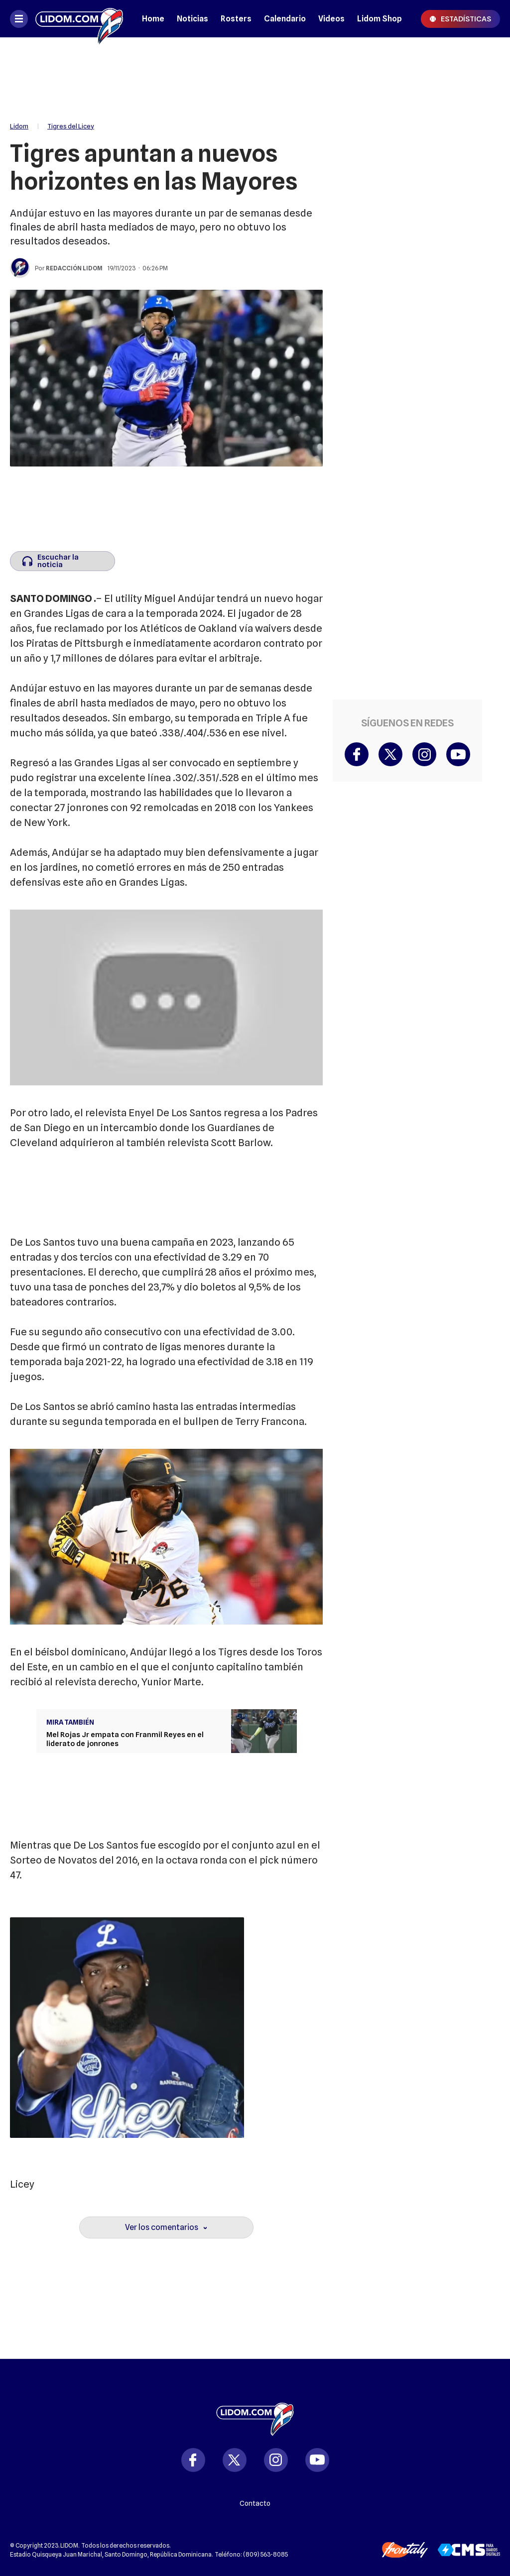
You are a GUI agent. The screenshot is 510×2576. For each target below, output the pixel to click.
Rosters (236, 18)
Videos (331, 18)
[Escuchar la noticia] (62, 561)
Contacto (255, 2503)
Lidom (19, 126)
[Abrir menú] (19, 19)
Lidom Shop (379, 18)
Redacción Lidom (74, 268)
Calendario (285, 18)
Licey (22, 2184)
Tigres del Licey (70, 126)
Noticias (192, 18)
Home (153, 18)
